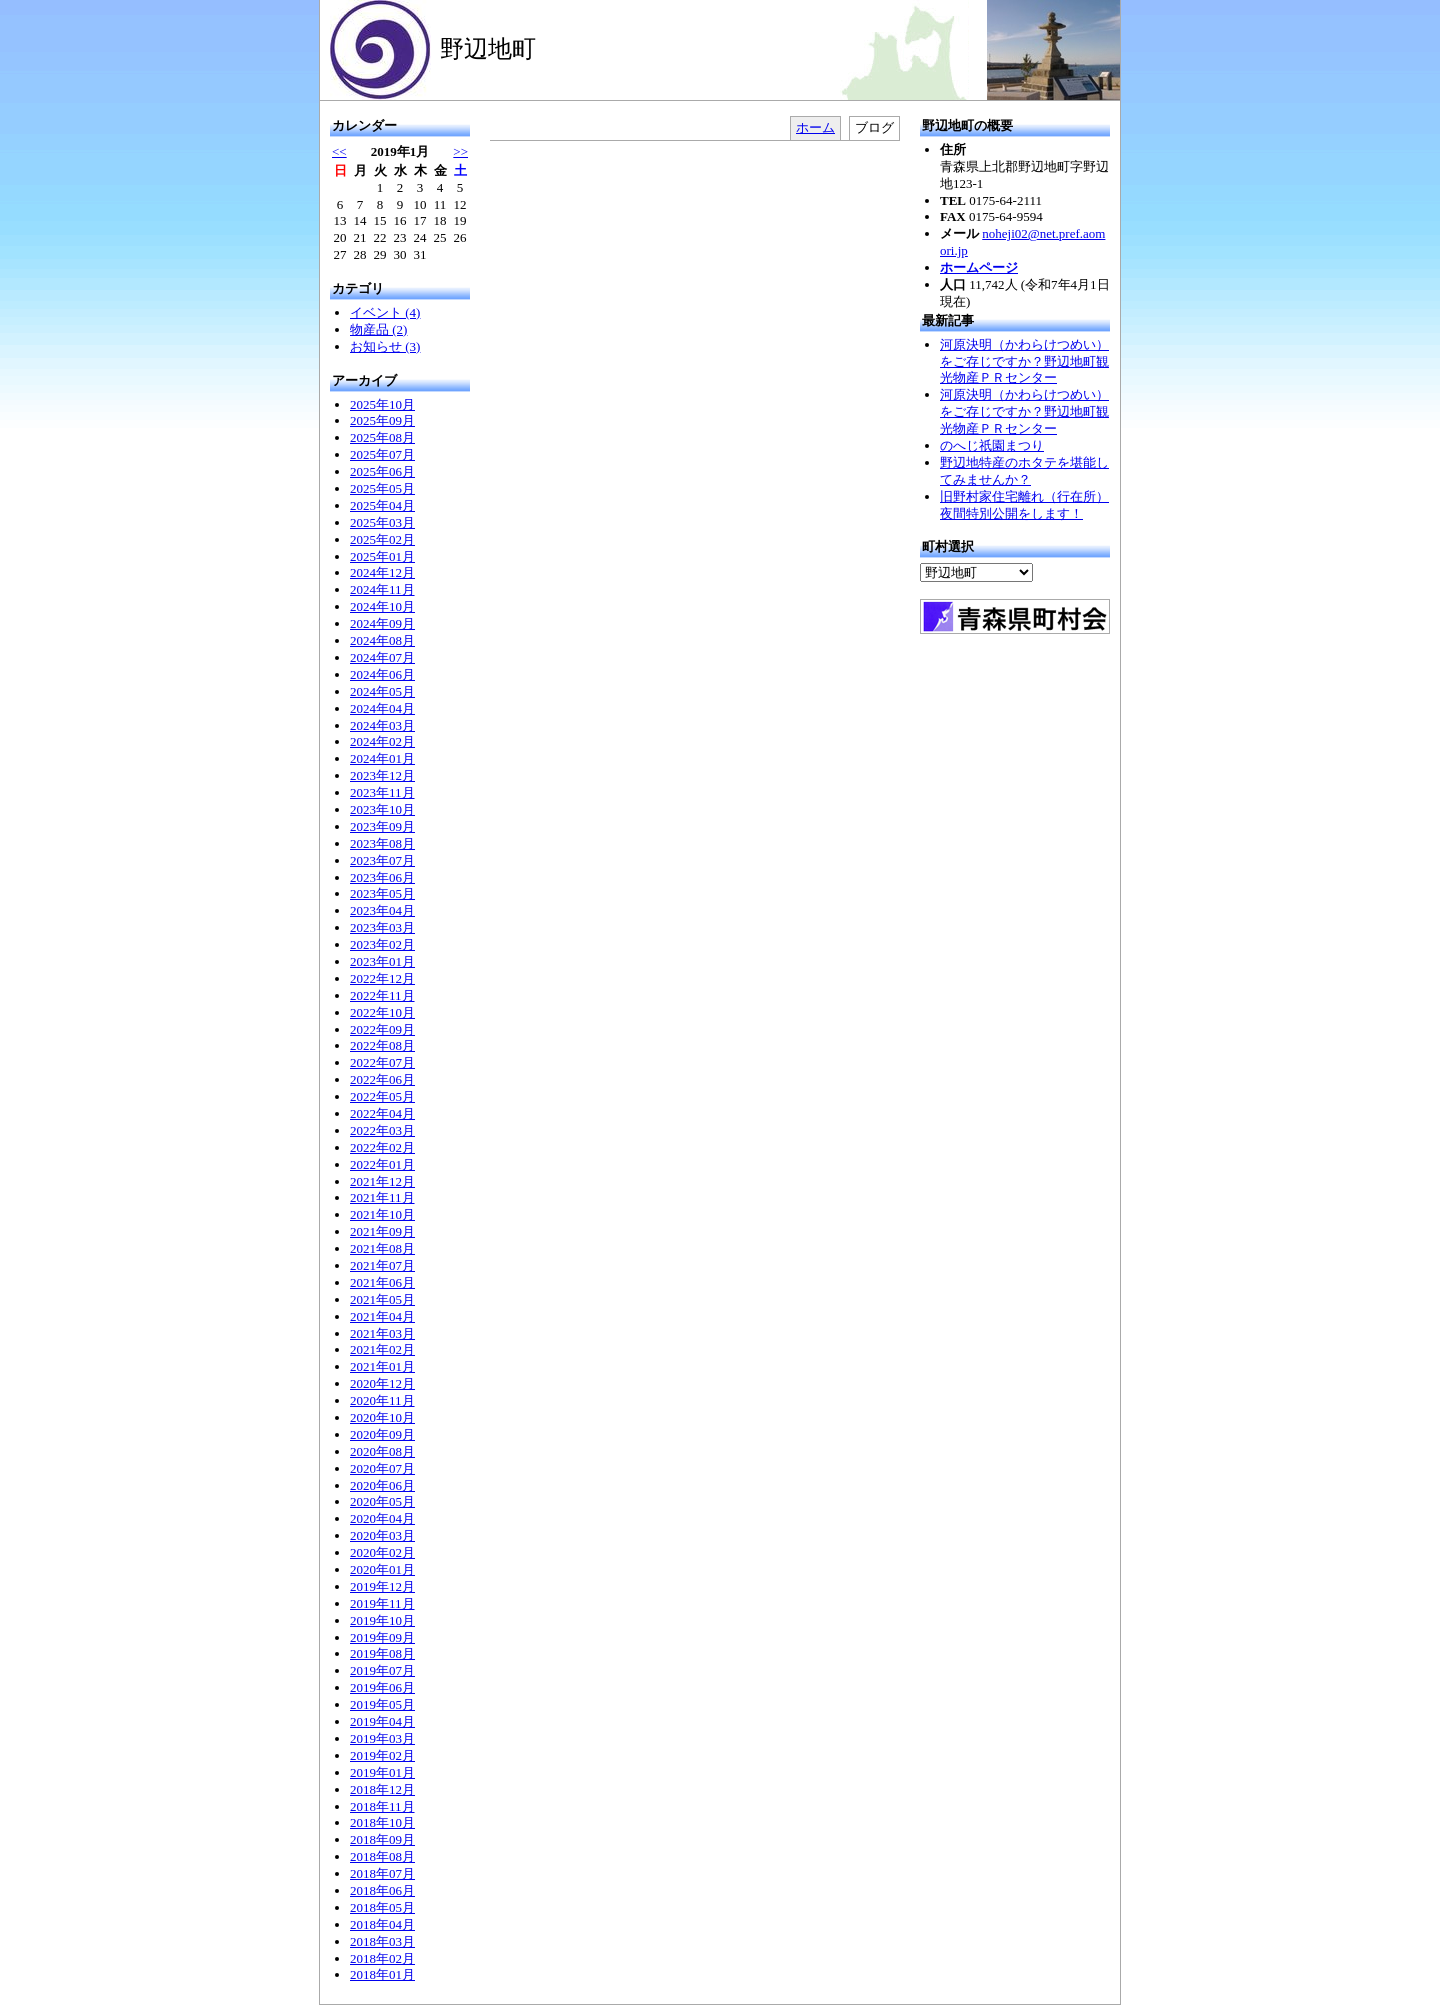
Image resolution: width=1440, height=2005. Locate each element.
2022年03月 (382, 1130)
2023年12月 (382, 775)
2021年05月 (382, 1299)
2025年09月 (382, 420)
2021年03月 (382, 1333)
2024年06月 (382, 674)
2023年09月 (382, 826)
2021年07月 (382, 1265)
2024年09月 (382, 623)
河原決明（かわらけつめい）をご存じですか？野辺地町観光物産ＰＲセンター (1024, 361)
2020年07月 (382, 1468)
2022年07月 (382, 1062)
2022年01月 (382, 1164)
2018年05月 (382, 1907)
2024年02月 (382, 741)
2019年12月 (382, 1586)
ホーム (815, 127)
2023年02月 (382, 944)
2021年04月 (382, 1316)
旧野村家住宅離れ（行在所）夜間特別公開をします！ (1024, 505)
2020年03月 (382, 1535)
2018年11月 (382, 1806)
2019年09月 (382, 1637)
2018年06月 (382, 1890)
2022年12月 (382, 978)
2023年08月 (382, 843)
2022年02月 (382, 1147)
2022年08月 (382, 1045)
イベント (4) (385, 312)
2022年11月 (382, 995)
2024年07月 (382, 657)
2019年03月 (382, 1738)
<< (339, 151)
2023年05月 (382, 893)
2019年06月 (382, 1687)
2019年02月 (382, 1755)
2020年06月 (382, 1485)
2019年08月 (382, 1653)
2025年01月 (382, 556)
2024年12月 (382, 572)
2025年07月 (382, 454)
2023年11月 (382, 792)
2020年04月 (382, 1518)
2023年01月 (382, 961)
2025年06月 (382, 471)
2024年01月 (382, 758)
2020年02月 (382, 1552)
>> (460, 151)
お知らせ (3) (385, 346)
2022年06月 (382, 1079)
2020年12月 (382, 1383)
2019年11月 (382, 1603)
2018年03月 (382, 1941)
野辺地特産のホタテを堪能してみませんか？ (1024, 471)
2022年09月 (382, 1029)
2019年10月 (382, 1620)
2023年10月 (382, 809)
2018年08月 (382, 1856)
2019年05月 (382, 1704)
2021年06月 (382, 1282)
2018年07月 (382, 1873)
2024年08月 (382, 640)
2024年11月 (382, 589)
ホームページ (979, 267)
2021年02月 (382, 1349)
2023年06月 (382, 877)
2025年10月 (382, 404)
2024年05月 (382, 691)
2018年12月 (382, 1789)
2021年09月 (382, 1231)
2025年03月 (382, 522)
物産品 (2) (378, 329)
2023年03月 (382, 927)
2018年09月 (382, 1839)
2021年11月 (382, 1197)
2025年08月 (382, 437)
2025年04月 (382, 505)
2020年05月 (382, 1501)
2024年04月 (382, 708)
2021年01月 (382, 1366)
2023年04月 (382, 910)
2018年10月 (382, 1822)
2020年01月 (382, 1569)
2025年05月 (382, 488)
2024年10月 (382, 606)
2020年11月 (382, 1400)
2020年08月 (382, 1451)
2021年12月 (382, 1181)
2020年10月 (382, 1417)
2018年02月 (382, 1958)
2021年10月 (382, 1214)
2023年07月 (382, 860)
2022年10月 (382, 1012)
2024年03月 (382, 725)
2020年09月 (382, 1434)
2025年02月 (382, 539)
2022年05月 (382, 1096)
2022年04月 (382, 1113)
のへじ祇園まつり (992, 445)
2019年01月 (382, 1772)
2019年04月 (382, 1721)
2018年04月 (382, 1924)
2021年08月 (382, 1248)
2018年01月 (382, 1974)
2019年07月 (382, 1670)
